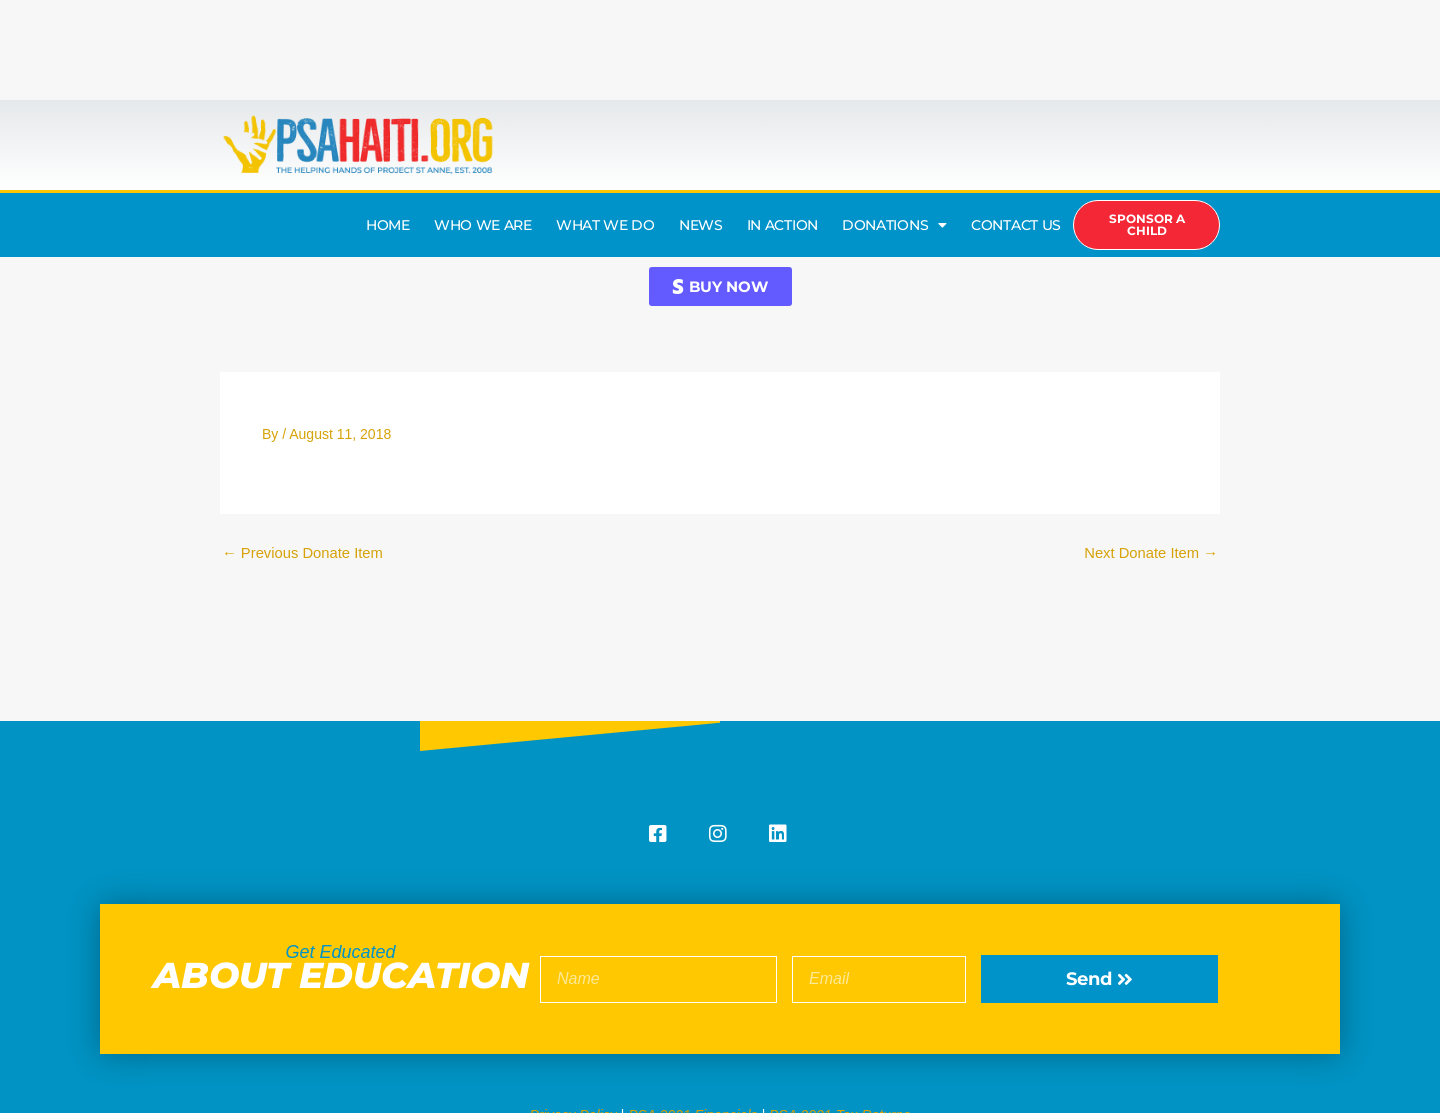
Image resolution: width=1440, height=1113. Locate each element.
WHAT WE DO (605, 225)
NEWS (701, 225)
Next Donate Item (1150, 552)
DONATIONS (894, 225)
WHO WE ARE (483, 225)
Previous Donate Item (303, 552)
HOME (388, 225)
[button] (720, 286)
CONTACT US (1016, 225)
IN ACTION (782, 225)
